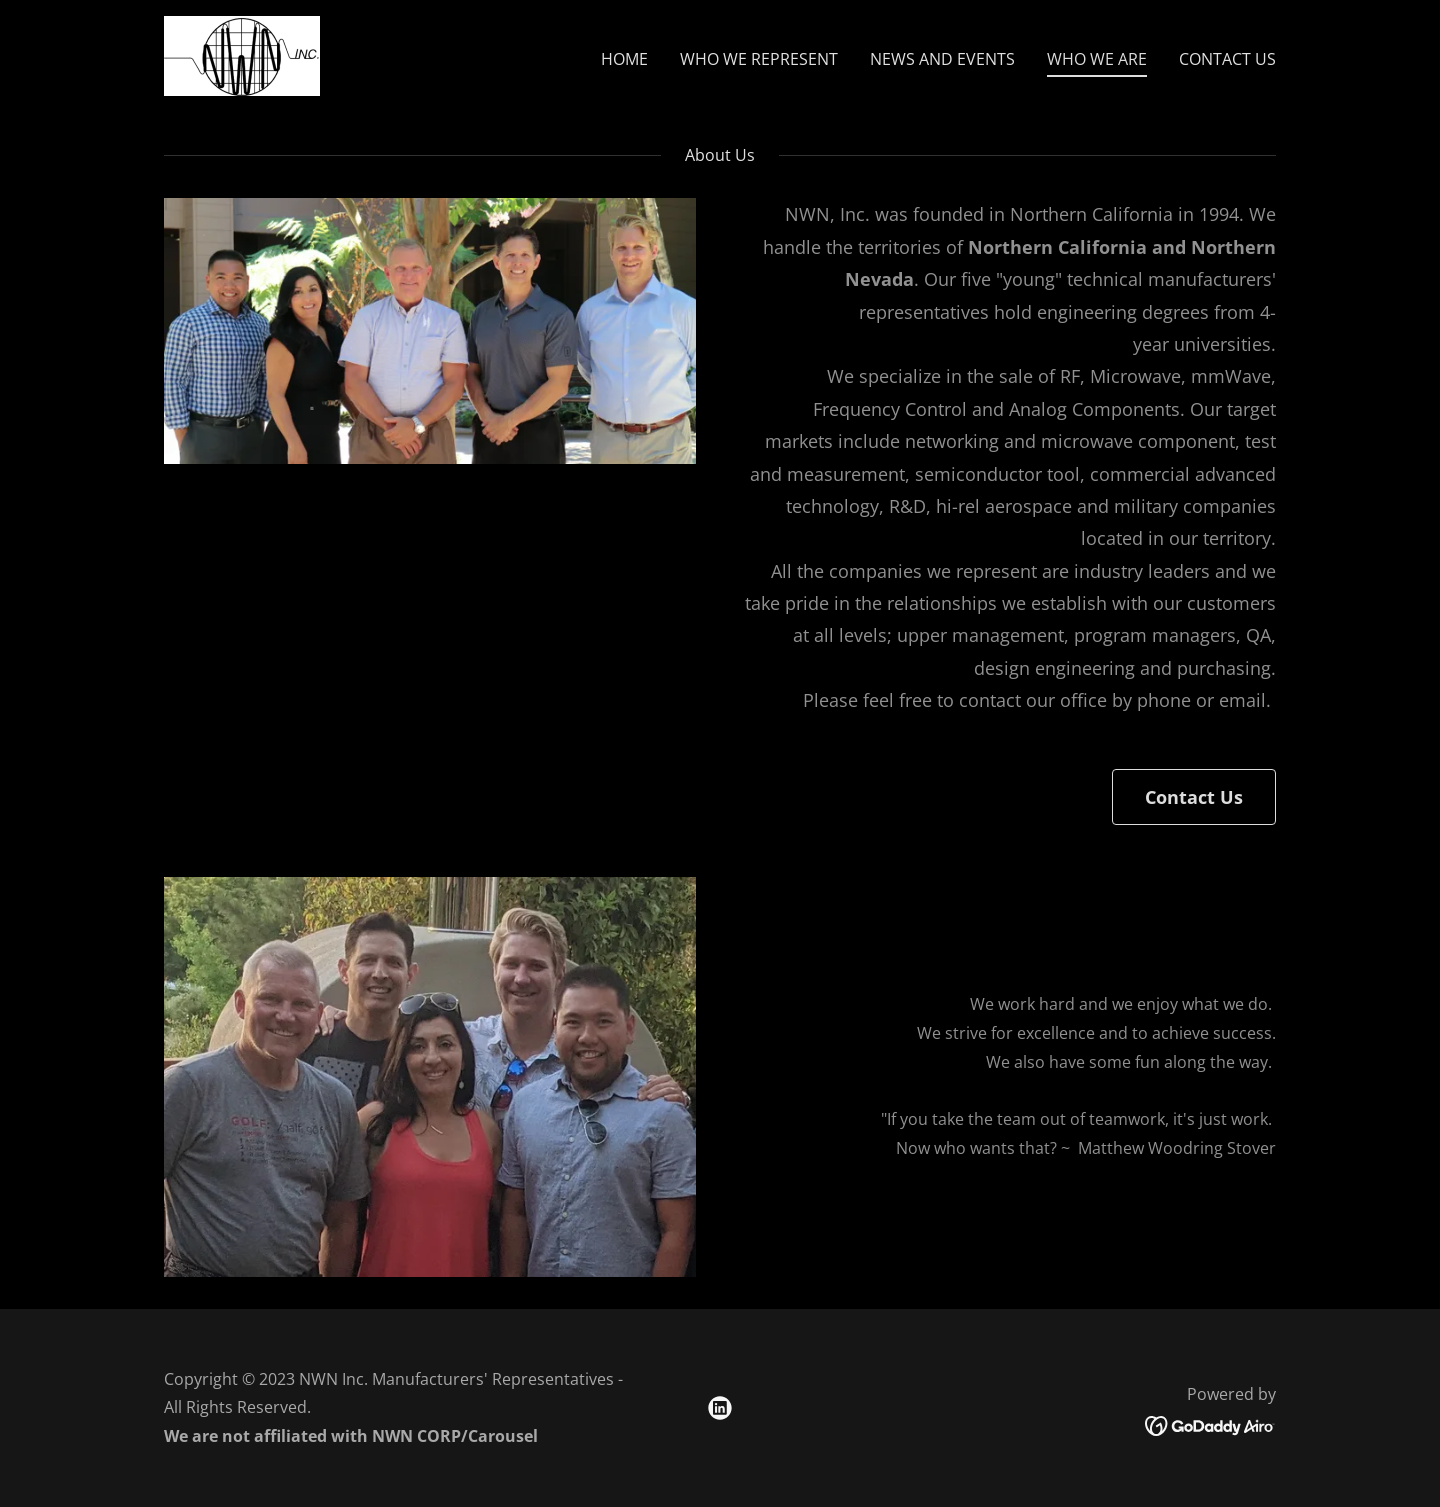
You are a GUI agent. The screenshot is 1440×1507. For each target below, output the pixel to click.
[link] (242, 54)
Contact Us (1194, 797)
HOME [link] (624, 59)
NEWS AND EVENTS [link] (942, 59)
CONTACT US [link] (1227, 59)
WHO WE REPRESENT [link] (759, 59)
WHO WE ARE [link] (1097, 59)
